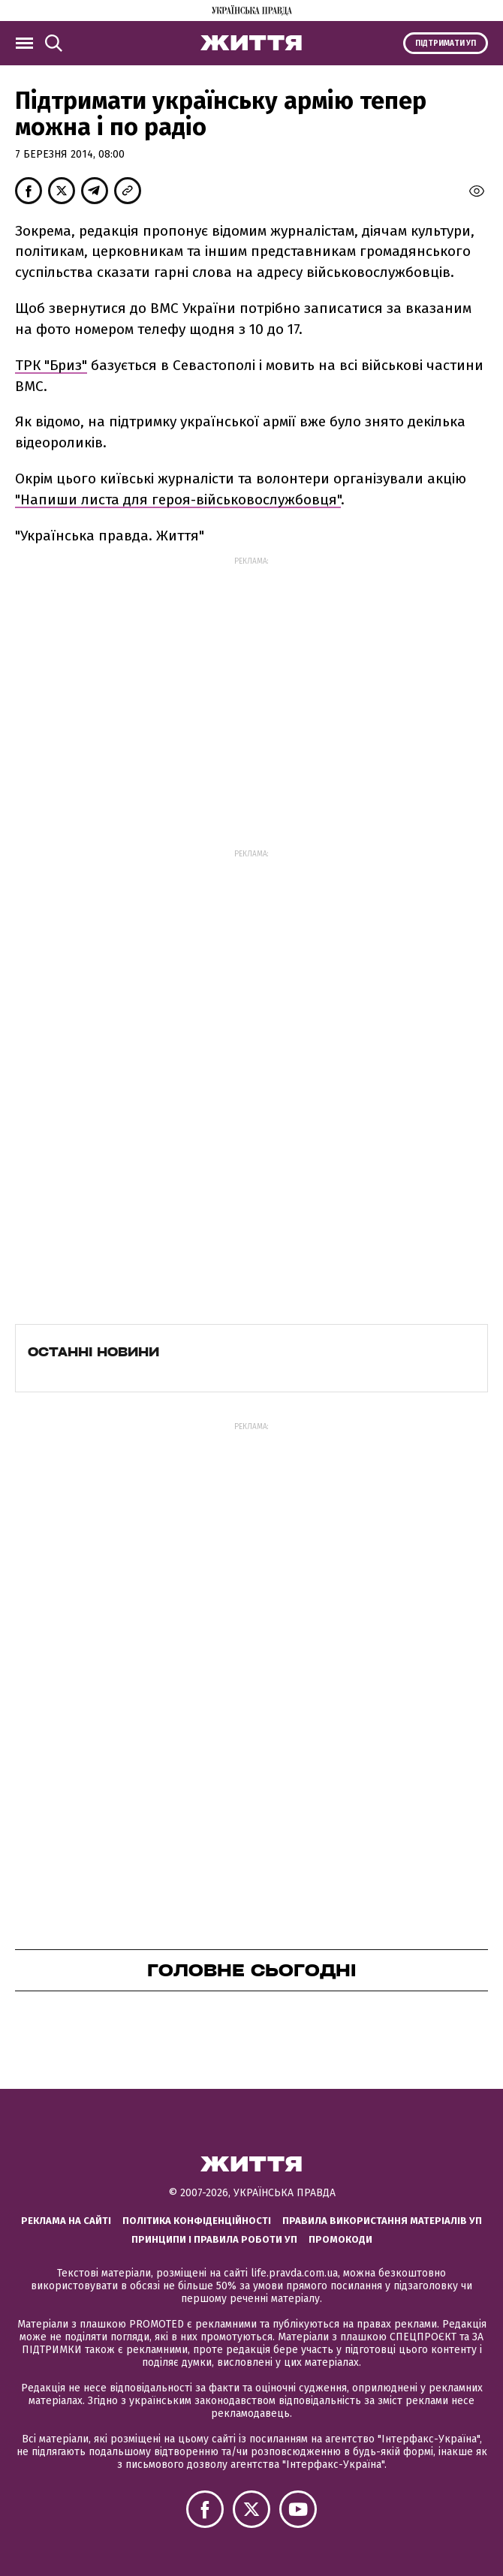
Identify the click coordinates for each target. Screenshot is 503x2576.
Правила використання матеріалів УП (382, 2220)
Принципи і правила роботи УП (214, 2239)
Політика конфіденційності (196, 2220)
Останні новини (93, 1352)
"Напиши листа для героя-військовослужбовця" (178, 499)
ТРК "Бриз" (51, 365)
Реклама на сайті (66, 2220)
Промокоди (340, 2239)
